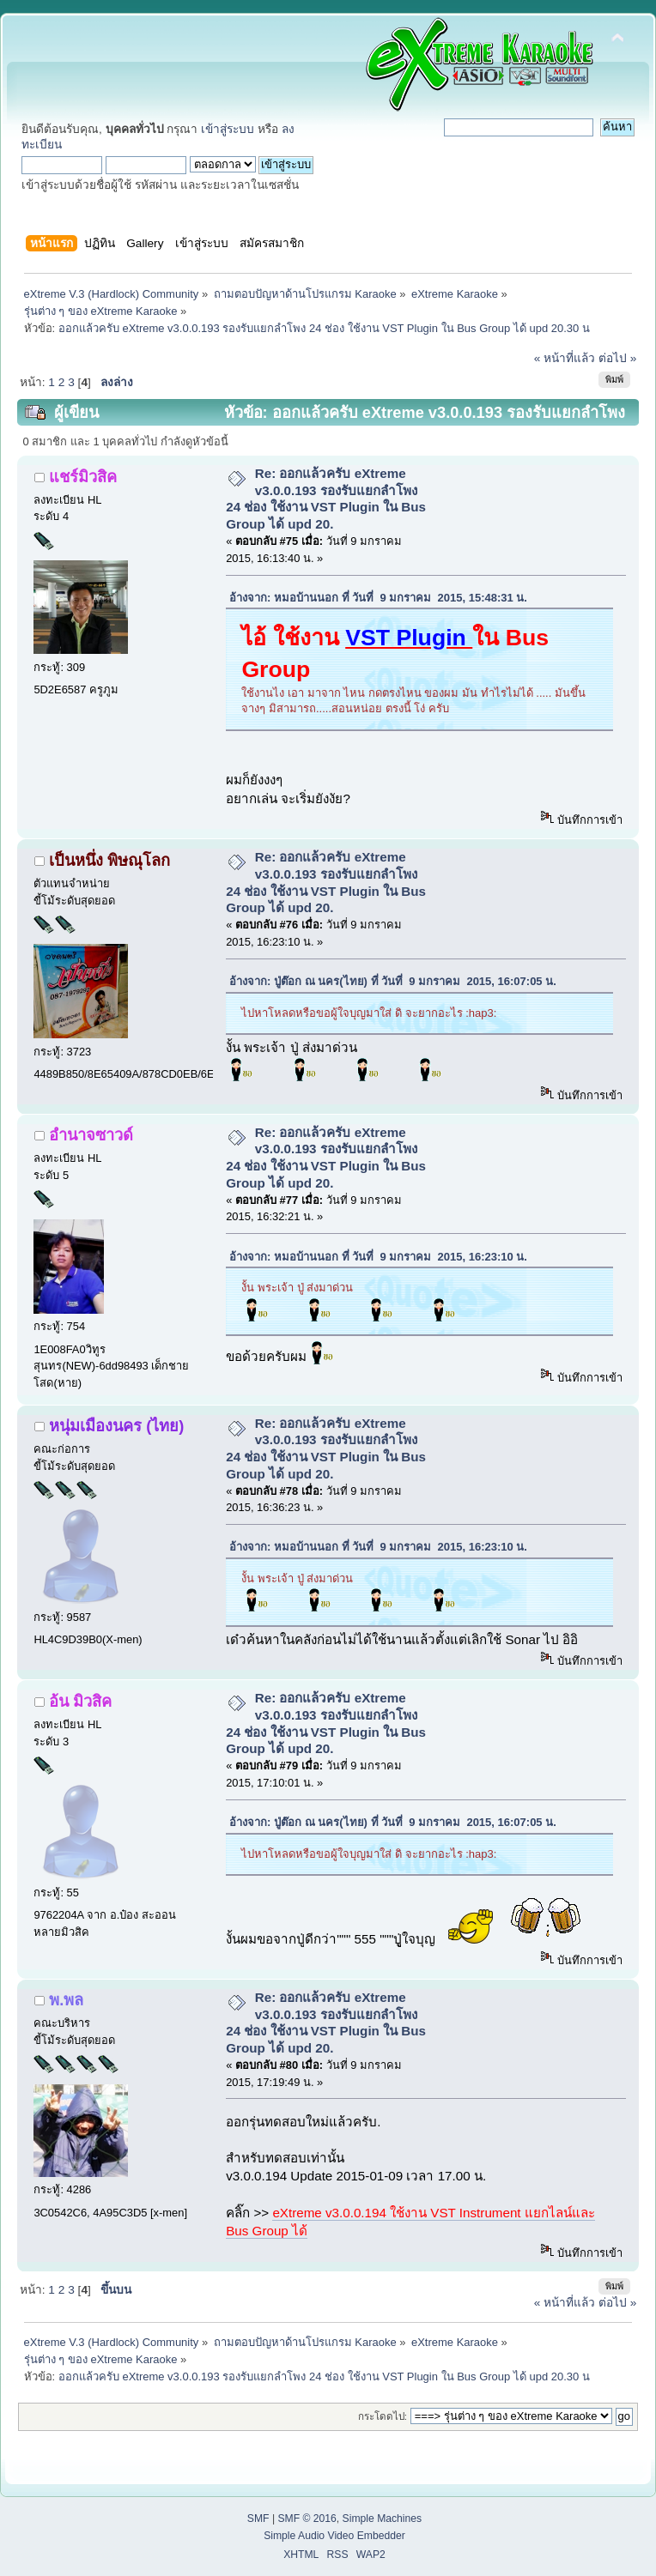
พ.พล (66, 2000)
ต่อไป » (617, 358)
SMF (258, 2519)
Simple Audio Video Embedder (334, 2536)
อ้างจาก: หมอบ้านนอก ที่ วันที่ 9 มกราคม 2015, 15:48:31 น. (378, 597)
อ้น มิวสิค (80, 1701)
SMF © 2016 (306, 2519)
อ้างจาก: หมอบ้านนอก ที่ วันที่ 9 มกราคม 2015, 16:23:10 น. (378, 1256)
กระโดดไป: (382, 2416)
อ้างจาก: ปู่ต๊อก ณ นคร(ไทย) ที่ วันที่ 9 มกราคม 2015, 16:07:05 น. (392, 981)
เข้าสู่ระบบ (227, 129)
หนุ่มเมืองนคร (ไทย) (116, 1426)
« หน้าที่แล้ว (564, 358)
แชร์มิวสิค (83, 477)
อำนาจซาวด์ (91, 1135)
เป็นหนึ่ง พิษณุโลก (109, 860)
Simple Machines (382, 2519)
